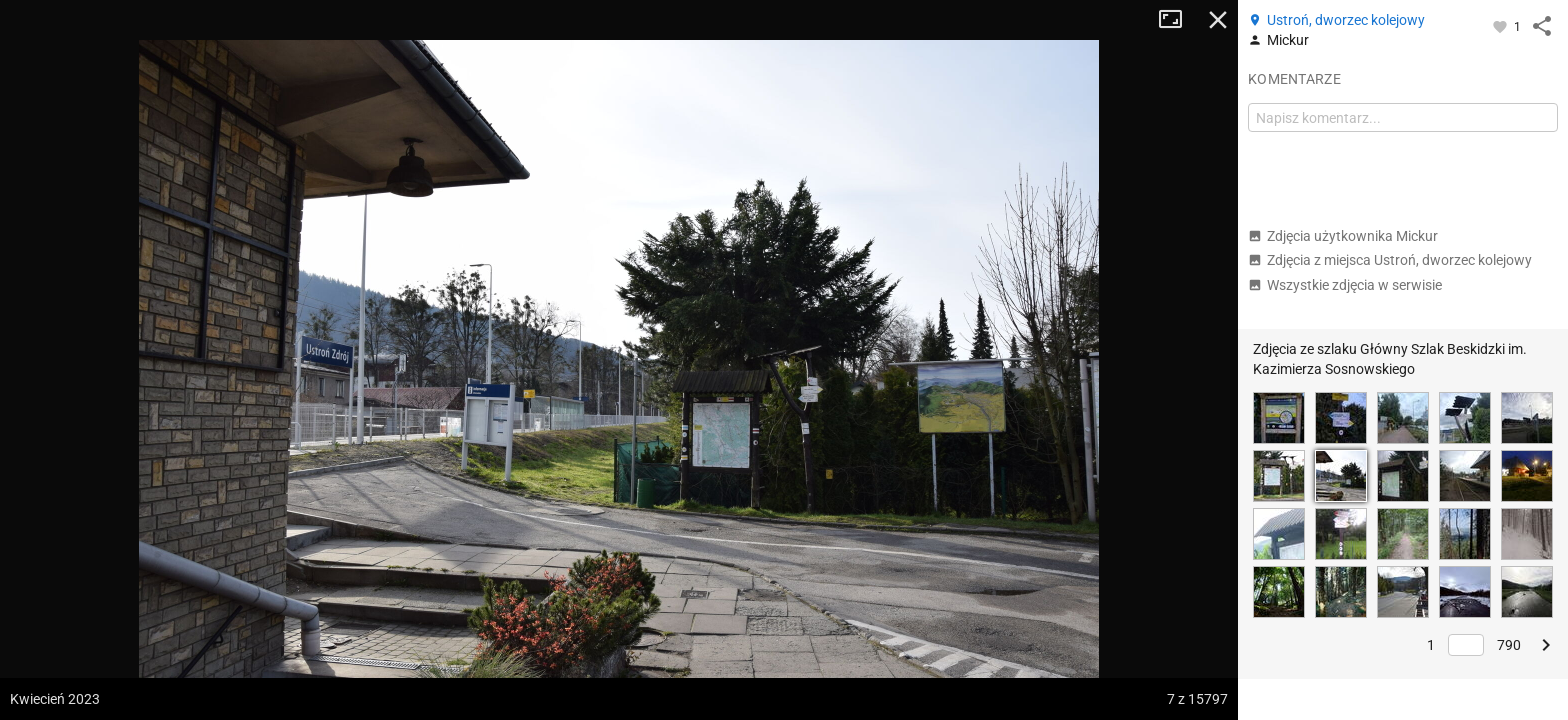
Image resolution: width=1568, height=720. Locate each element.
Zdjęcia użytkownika (1343, 236)
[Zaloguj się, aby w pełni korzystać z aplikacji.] (1501, 26)
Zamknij (1218, 20)
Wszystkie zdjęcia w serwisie (1345, 285)
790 (1509, 645)
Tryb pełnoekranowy (1178, 20)
